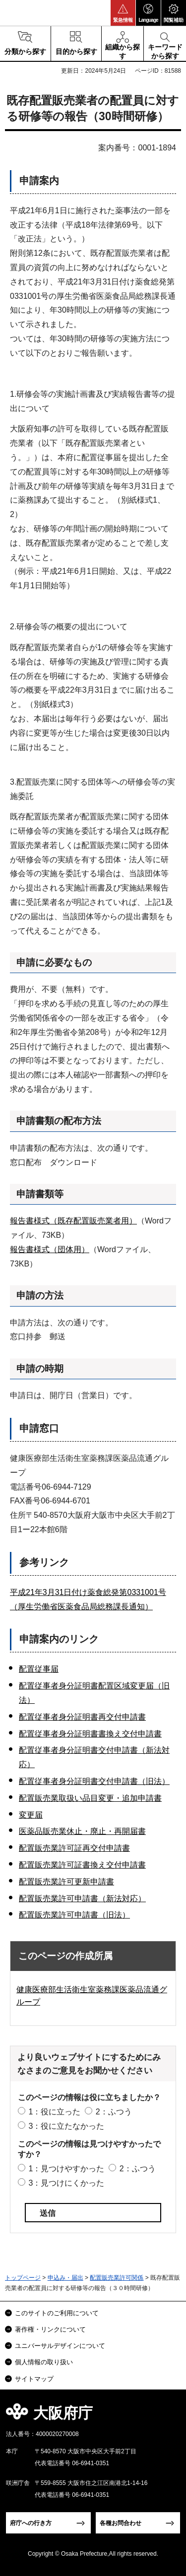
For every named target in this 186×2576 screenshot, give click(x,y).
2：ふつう (114, 2112)
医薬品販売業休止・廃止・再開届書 (82, 1831)
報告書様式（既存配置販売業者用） (73, 1221)
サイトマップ (34, 2379)
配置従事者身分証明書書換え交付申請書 (90, 1734)
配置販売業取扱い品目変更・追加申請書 (90, 1798)
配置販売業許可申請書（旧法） (74, 1915)
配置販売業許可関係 (116, 2277)
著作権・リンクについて (50, 2329)
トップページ (23, 2277)
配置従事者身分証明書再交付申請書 (82, 1717)
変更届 (31, 1815)
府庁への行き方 (31, 2523)
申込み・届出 (65, 2277)
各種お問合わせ (120, 2523)
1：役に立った (54, 2112)
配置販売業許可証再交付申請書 (74, 1848)
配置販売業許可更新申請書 (66, 1881)
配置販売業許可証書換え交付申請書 (82, 1865)
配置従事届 (39, 1669)
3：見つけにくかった (66, 2183)
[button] (123, 13)
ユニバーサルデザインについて (60, 2345)
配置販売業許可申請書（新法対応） (82, 1898)
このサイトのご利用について (57, 2313)
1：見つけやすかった (66, 2168)
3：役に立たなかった (66, 2126)
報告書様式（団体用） (49, 1249)
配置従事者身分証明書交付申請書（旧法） (94, 1781)
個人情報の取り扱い (44, 2362)
